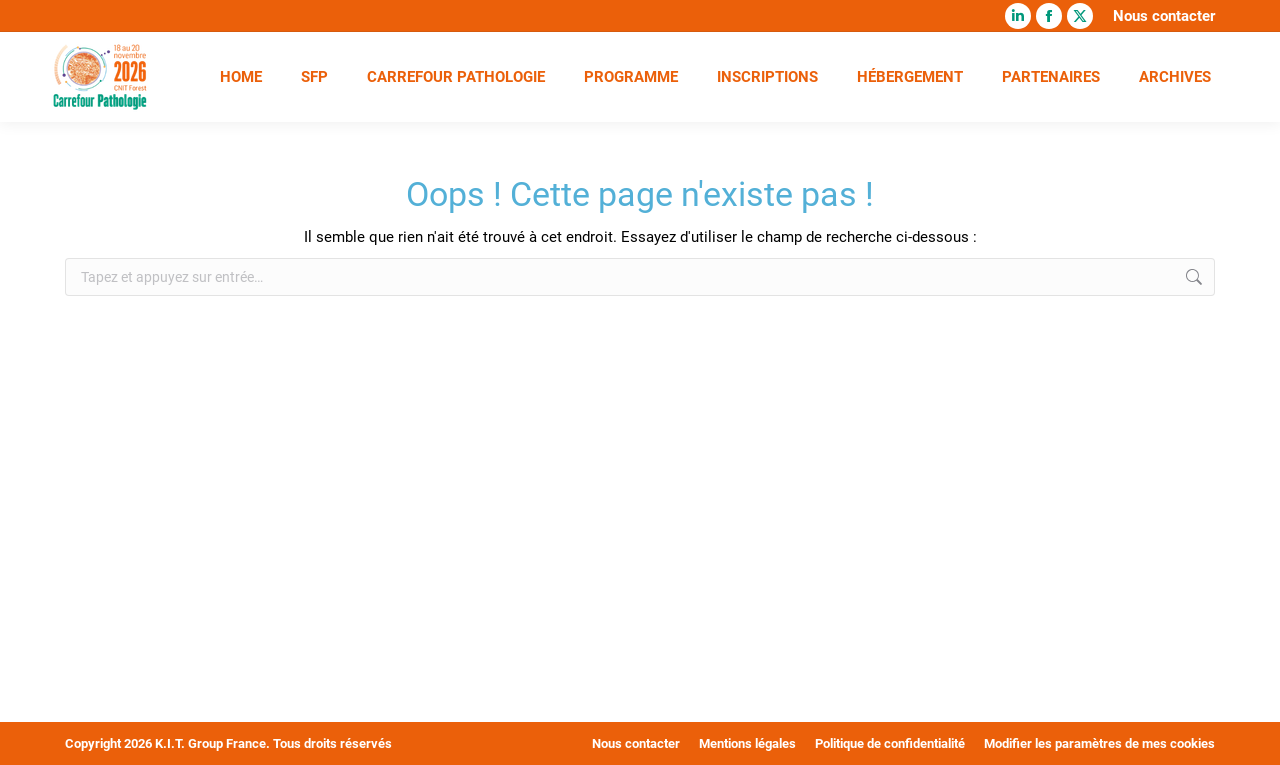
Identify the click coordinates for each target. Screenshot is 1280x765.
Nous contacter (1164, 16)
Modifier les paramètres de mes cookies (1099, 743)
